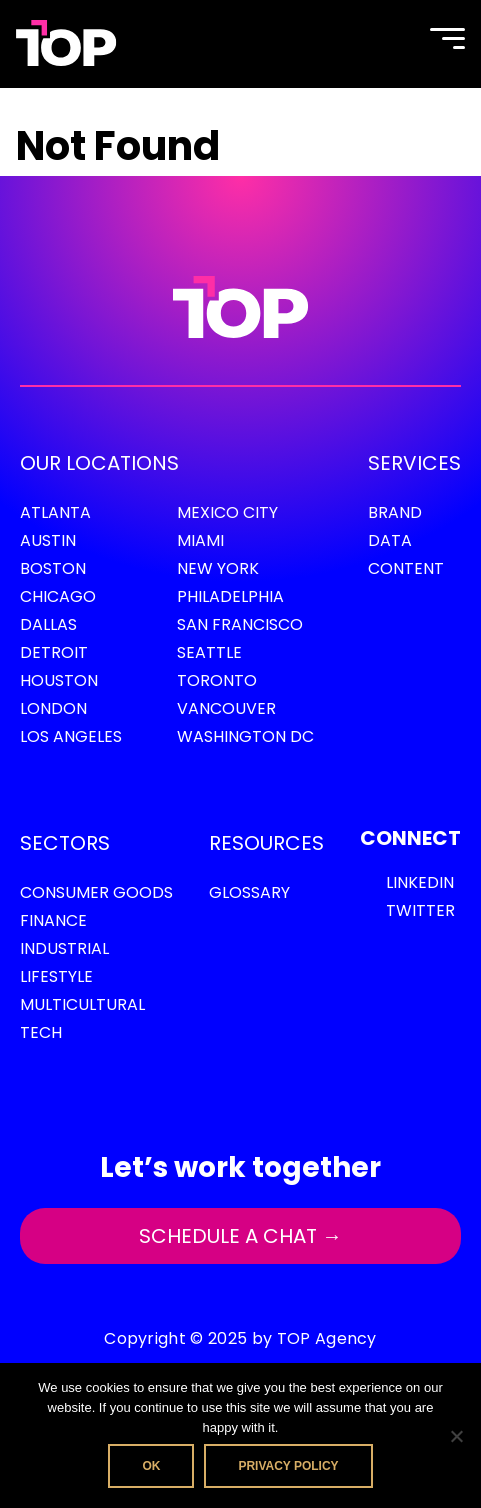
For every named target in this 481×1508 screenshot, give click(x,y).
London (53, 708)
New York (218, 568)
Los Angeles (71, 736)
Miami (200, 540)
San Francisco (240, 624)
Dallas (48, 624)
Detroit (54, 652)
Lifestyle (56, 976)
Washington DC (245, 736)
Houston (59, 680)
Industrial (64, 948)
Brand (395, 512)
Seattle (209, 652)
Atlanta (55, 512)
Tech (41, 1032)
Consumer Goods (96, 892)
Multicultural (82, 1004)
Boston (53, 568)
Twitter (420, 910)
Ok (151, 1466)
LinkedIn (420, 882)
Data (390, 540)
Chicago (58, 596)
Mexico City (227, 512)
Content (406, 568)
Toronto (217, 680)
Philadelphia (230, 596)
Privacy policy (288, 1466)
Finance (53, 920)
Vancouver (226, 708)
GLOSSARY (249, 892)
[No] (456, 1436)
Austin (48, 540)
